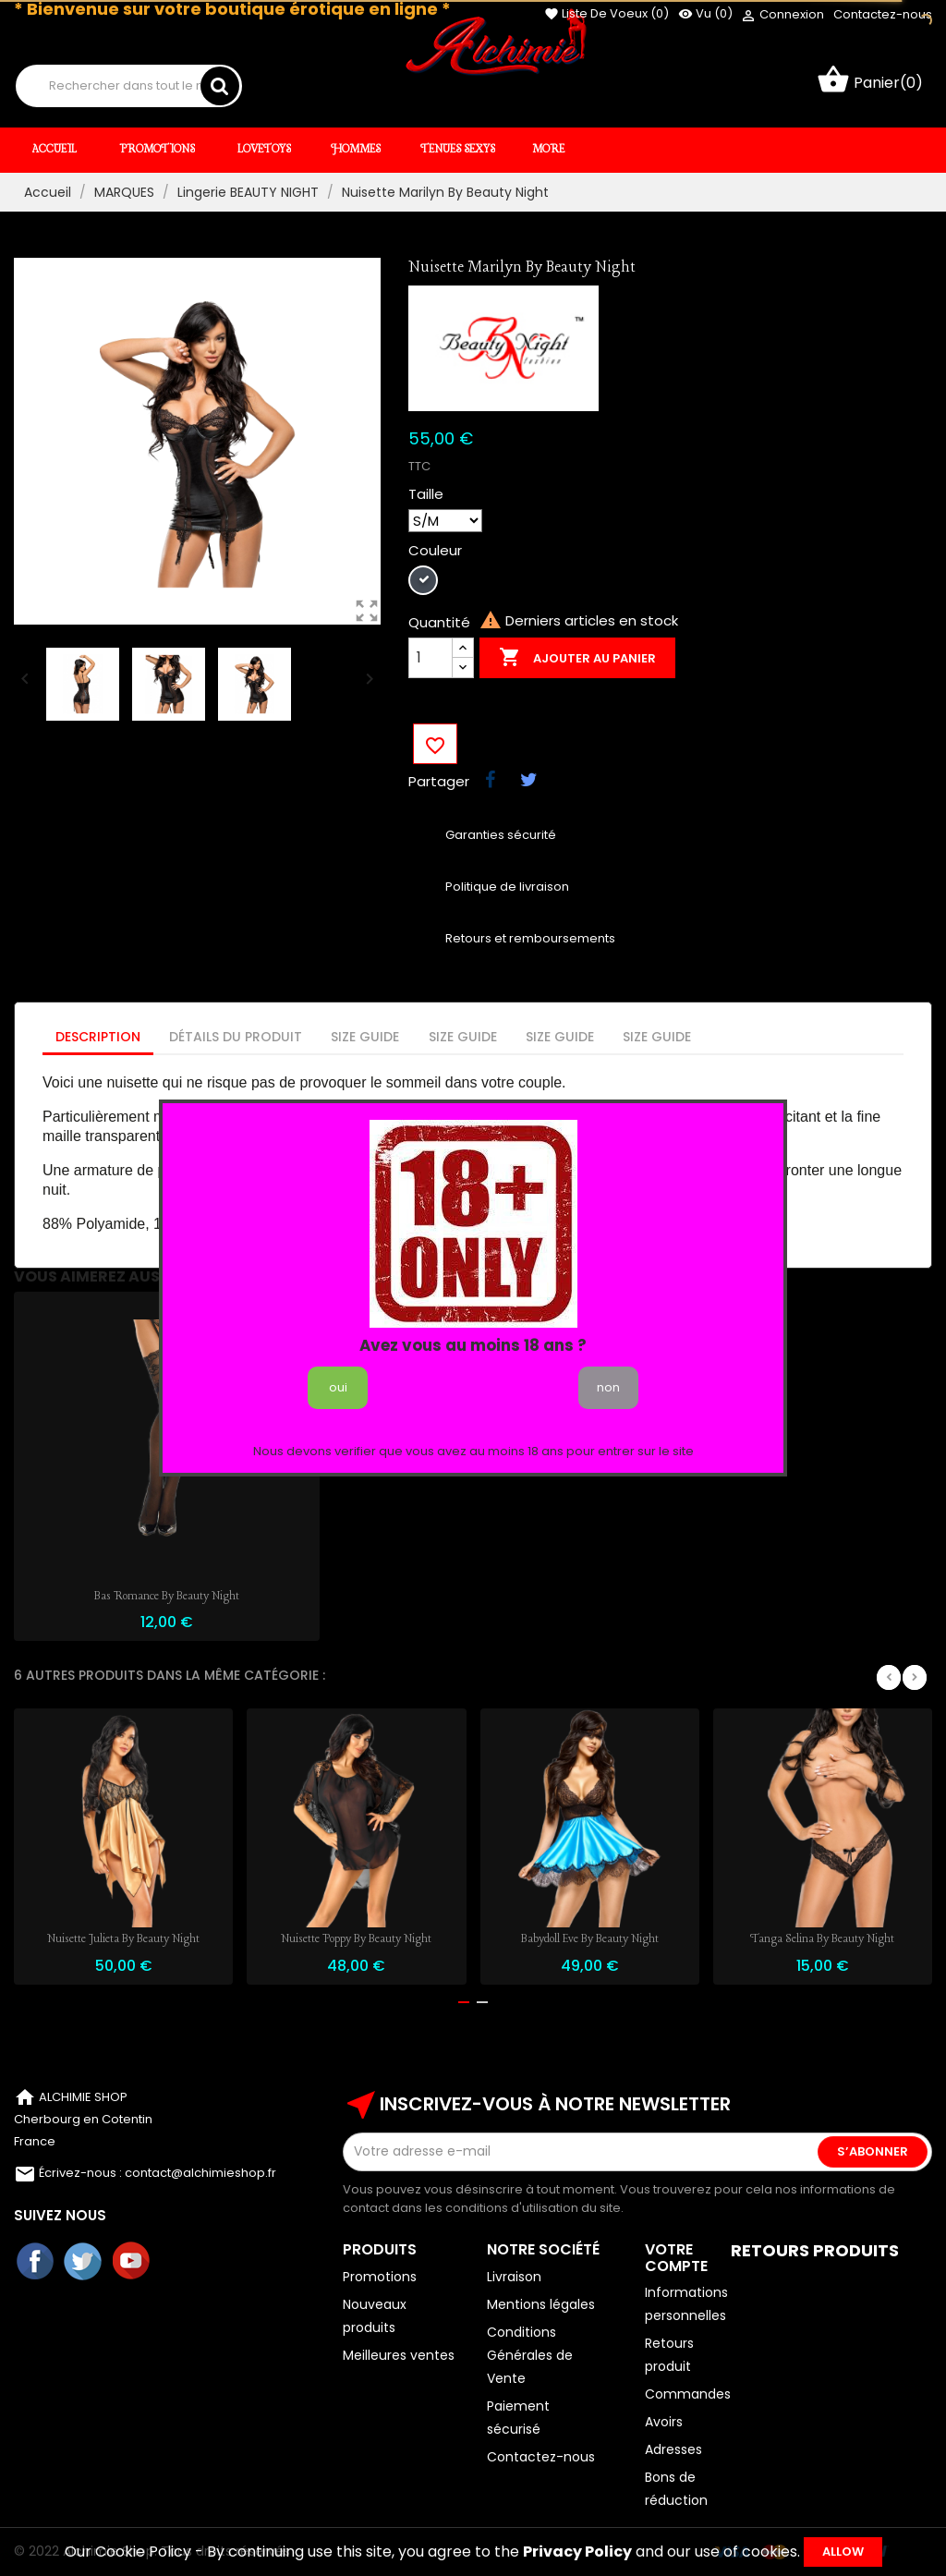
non (608, 1387)
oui (338, 1387)
